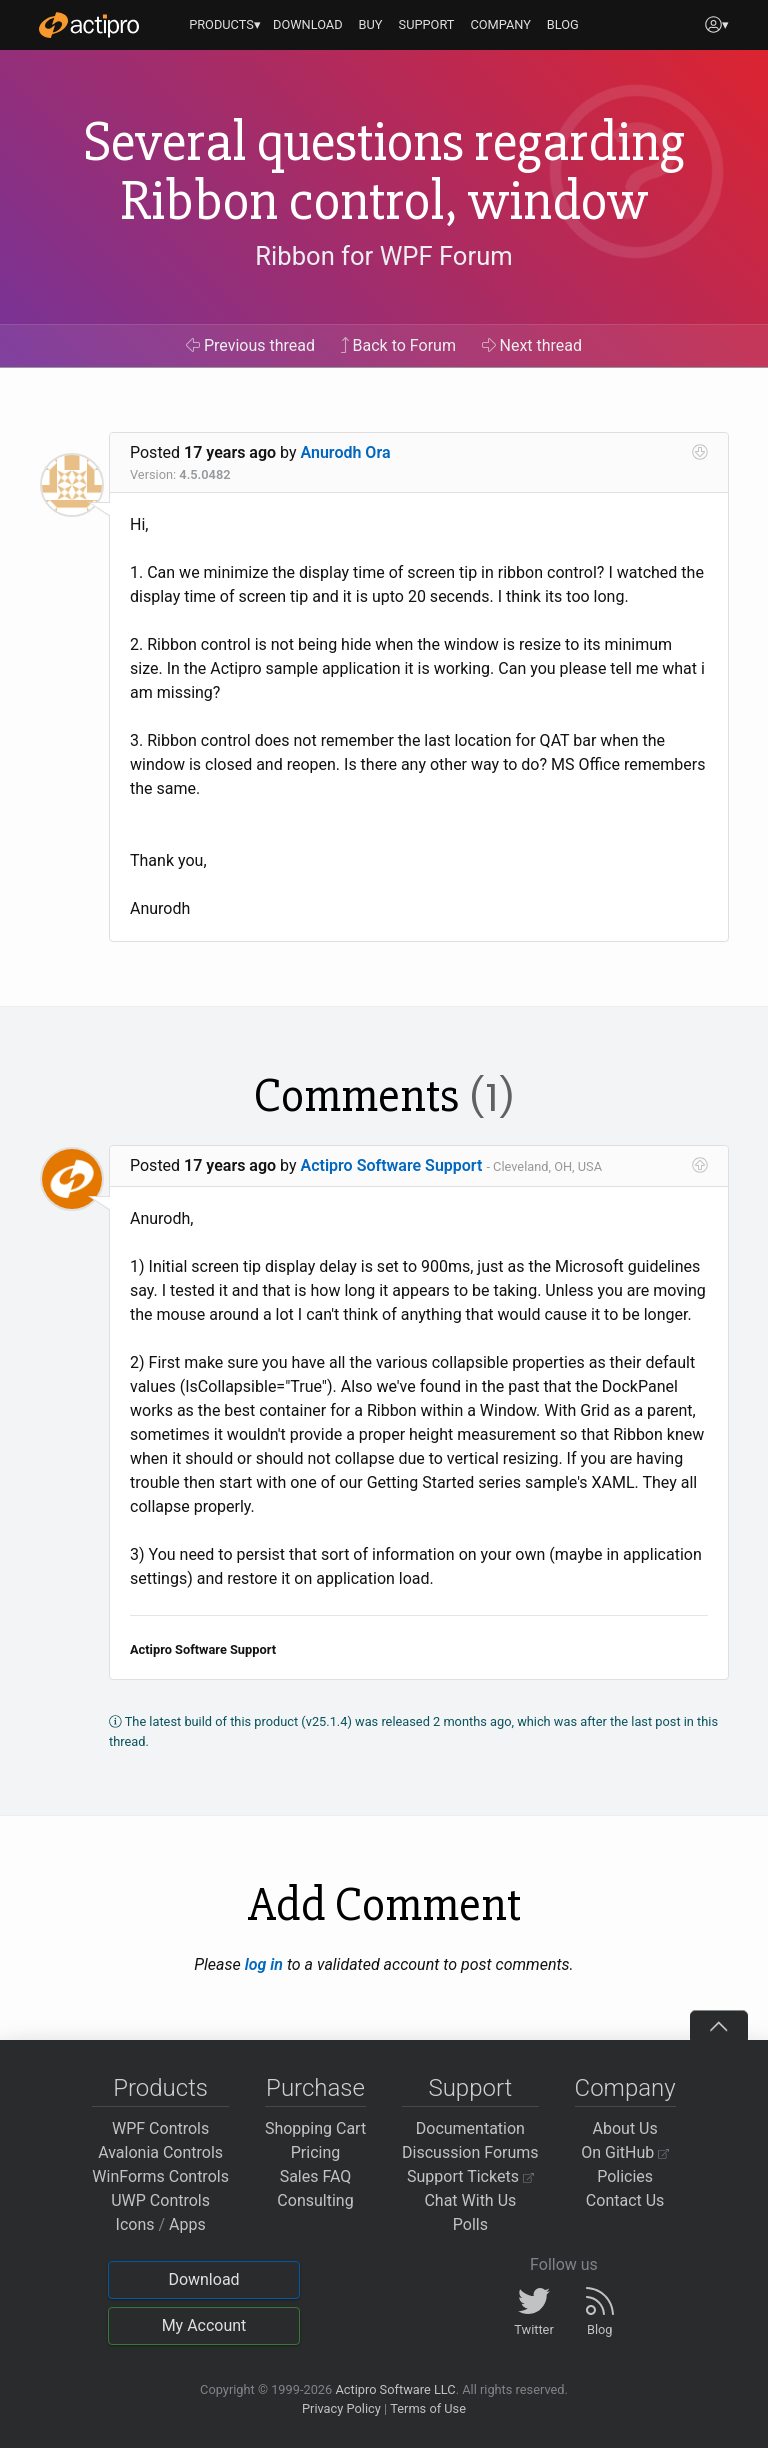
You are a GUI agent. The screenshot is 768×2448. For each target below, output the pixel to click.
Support (470, 2088)
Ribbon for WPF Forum (383, 256)
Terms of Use (428, 2408)
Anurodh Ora (346, 452)
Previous (250, 345)
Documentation (470, 2128)
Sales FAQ (316, 2176)
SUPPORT (427, 24)
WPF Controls (160, 2128)
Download (203, 2279)
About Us (625, 2128)
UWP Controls (160, 2200)
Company (625, 2088)
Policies (625, 2176)
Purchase (315, 2088)
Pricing (316, 2152)
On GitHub (625, 2152)
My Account (204, 2325)
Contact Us (625, 2200)
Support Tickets (470, 2176)
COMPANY (500, 24)
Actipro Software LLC (395, 2389)
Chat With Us (470, 2200)
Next (532, 345)
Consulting (315, 2200)
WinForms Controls (160, 2176)
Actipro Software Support (392, 1165)
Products (160, 2088)
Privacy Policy (341, 2408)
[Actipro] (89, 25)
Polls (470, 2224)
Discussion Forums (470, 2152)
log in (264, 1964)
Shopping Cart (315, 2128)
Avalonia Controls (160, 2152)
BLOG (563, 24)
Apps (187, 2224)
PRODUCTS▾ (225, 24)
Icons (135, 2224)
